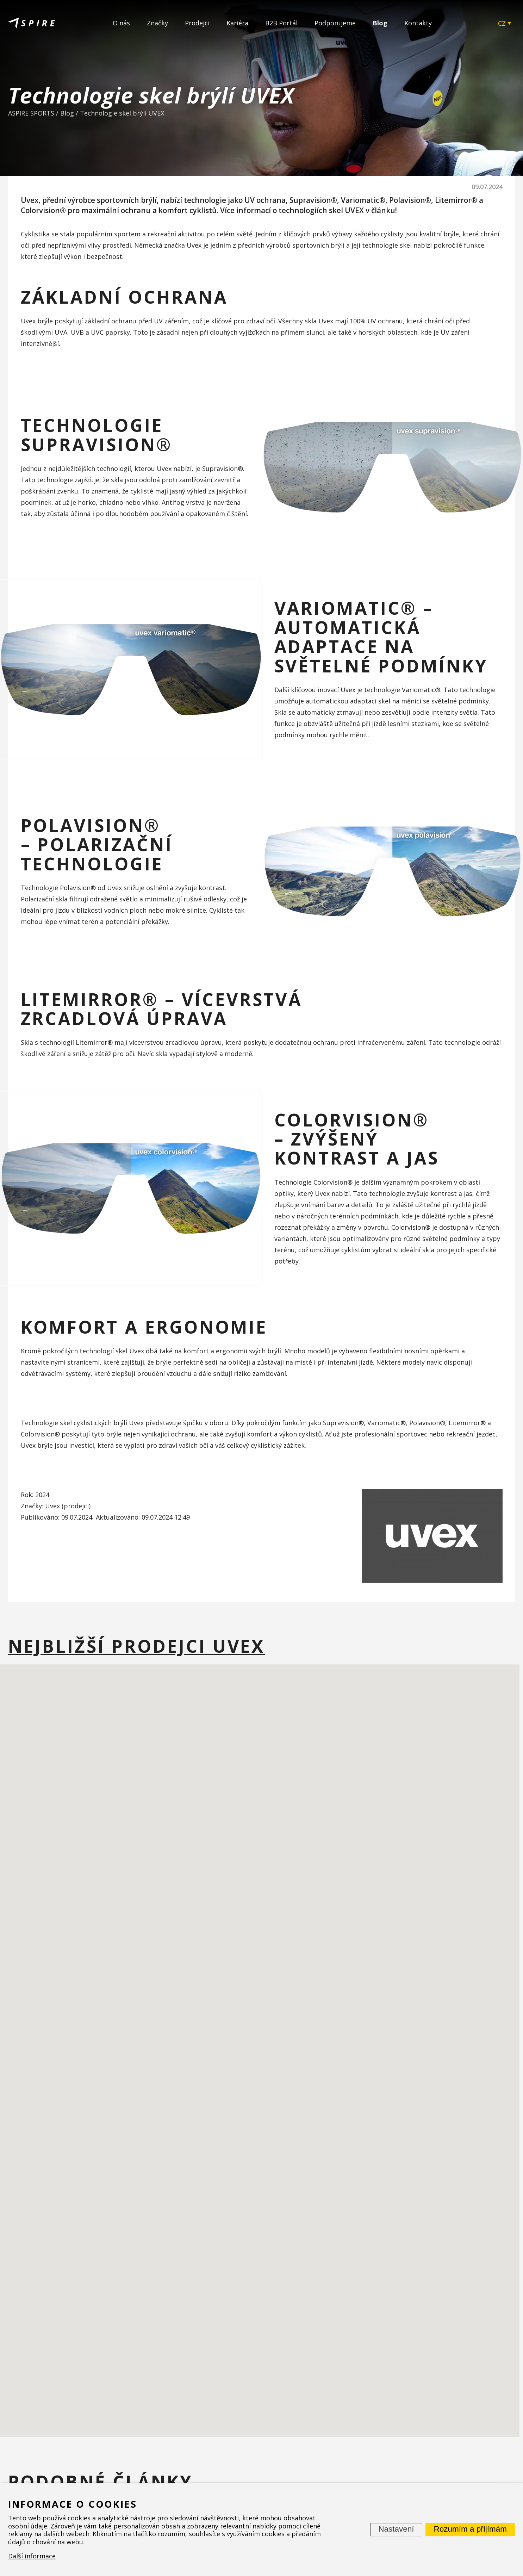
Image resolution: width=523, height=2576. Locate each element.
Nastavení (396, 2529)
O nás (121, 23)
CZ (502, 23)
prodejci (76, 1506)
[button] (280, 2014)
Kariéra (237, 23)
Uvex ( (54, 1506)
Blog (380, 23)
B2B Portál (281, 23)
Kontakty (418, 23)
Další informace (32, 2556)
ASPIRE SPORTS (31, 113)
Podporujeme (335, 23)
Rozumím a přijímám (470, 2529)
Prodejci (197, 23)
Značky (157, 23)
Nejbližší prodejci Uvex (136, 1646)
